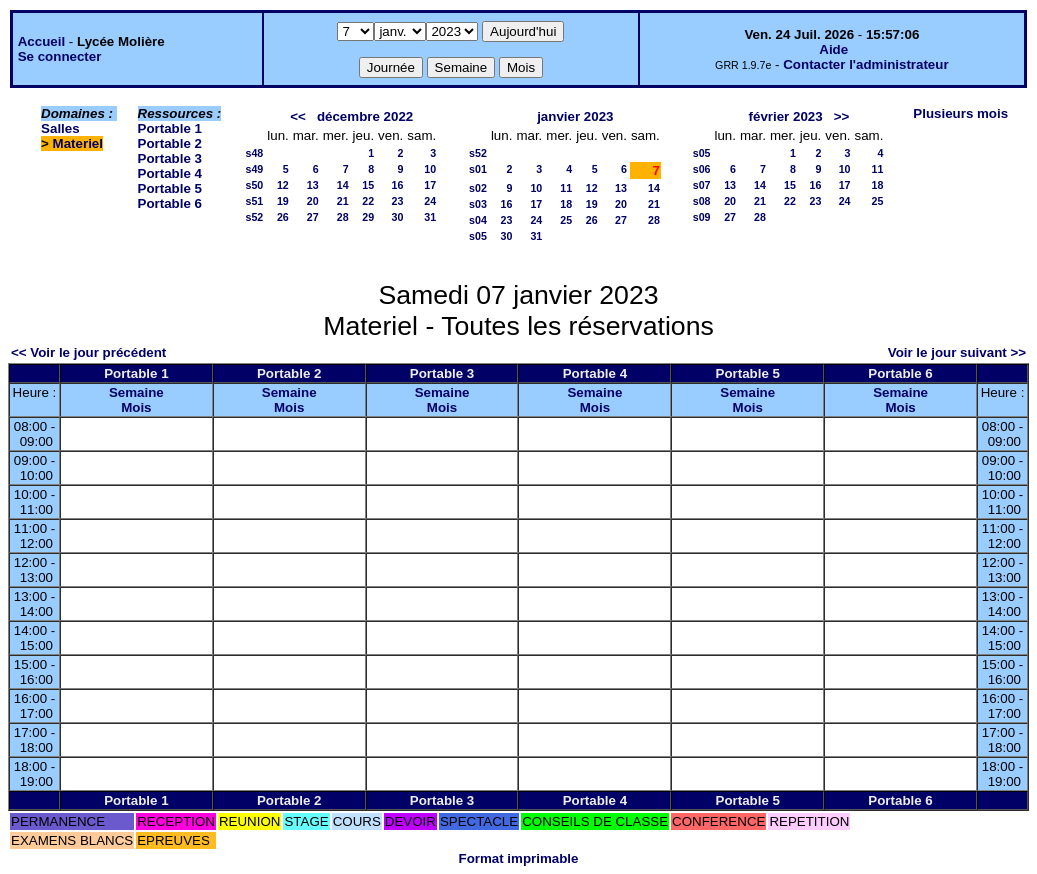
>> (842, 116)
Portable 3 (170, 158)
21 (343, 201)
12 (283, 185)
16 (397, 185)
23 (397, 201)
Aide (833, 49)
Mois (136, 407)
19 (283, 201)
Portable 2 (170, 143)
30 (397, 217)
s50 (254, 185)
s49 (254, 169)
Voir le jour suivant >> (957, 352)
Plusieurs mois (960, 113)
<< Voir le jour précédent (88, 352)
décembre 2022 (365, 116)
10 (430, 169)
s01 (478, 169)
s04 (478, 220)
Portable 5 (170, 188)
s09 (702, 217)
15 (368, 185)
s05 (478, 236)
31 (430, 217)
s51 (254, 201)
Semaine (136, 392)
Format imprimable (519, 858)
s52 (254, 217)
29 (368, 217)
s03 (478, 204)
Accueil (41, 41)
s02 (478, 188)
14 (343, 185)
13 (313, 185)
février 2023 (786, 116)
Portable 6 (170, 203)
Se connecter (60, 56)
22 (368, 201)
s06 (702, 169)
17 (430, 185)
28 (343, 217)
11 (566, 188)
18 (566, 204)
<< (298, 116)
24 (430, 201)
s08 (702, 201)
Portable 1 (170, 128)
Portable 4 (170, 173)
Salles (60, 128)
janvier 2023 (575, 116)
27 (313, 217)
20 (313, 201)
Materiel (78, 143)
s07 (702, 185)
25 (566, 220)
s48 (254, 153)
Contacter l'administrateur (865, 64)
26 (283, 217)
